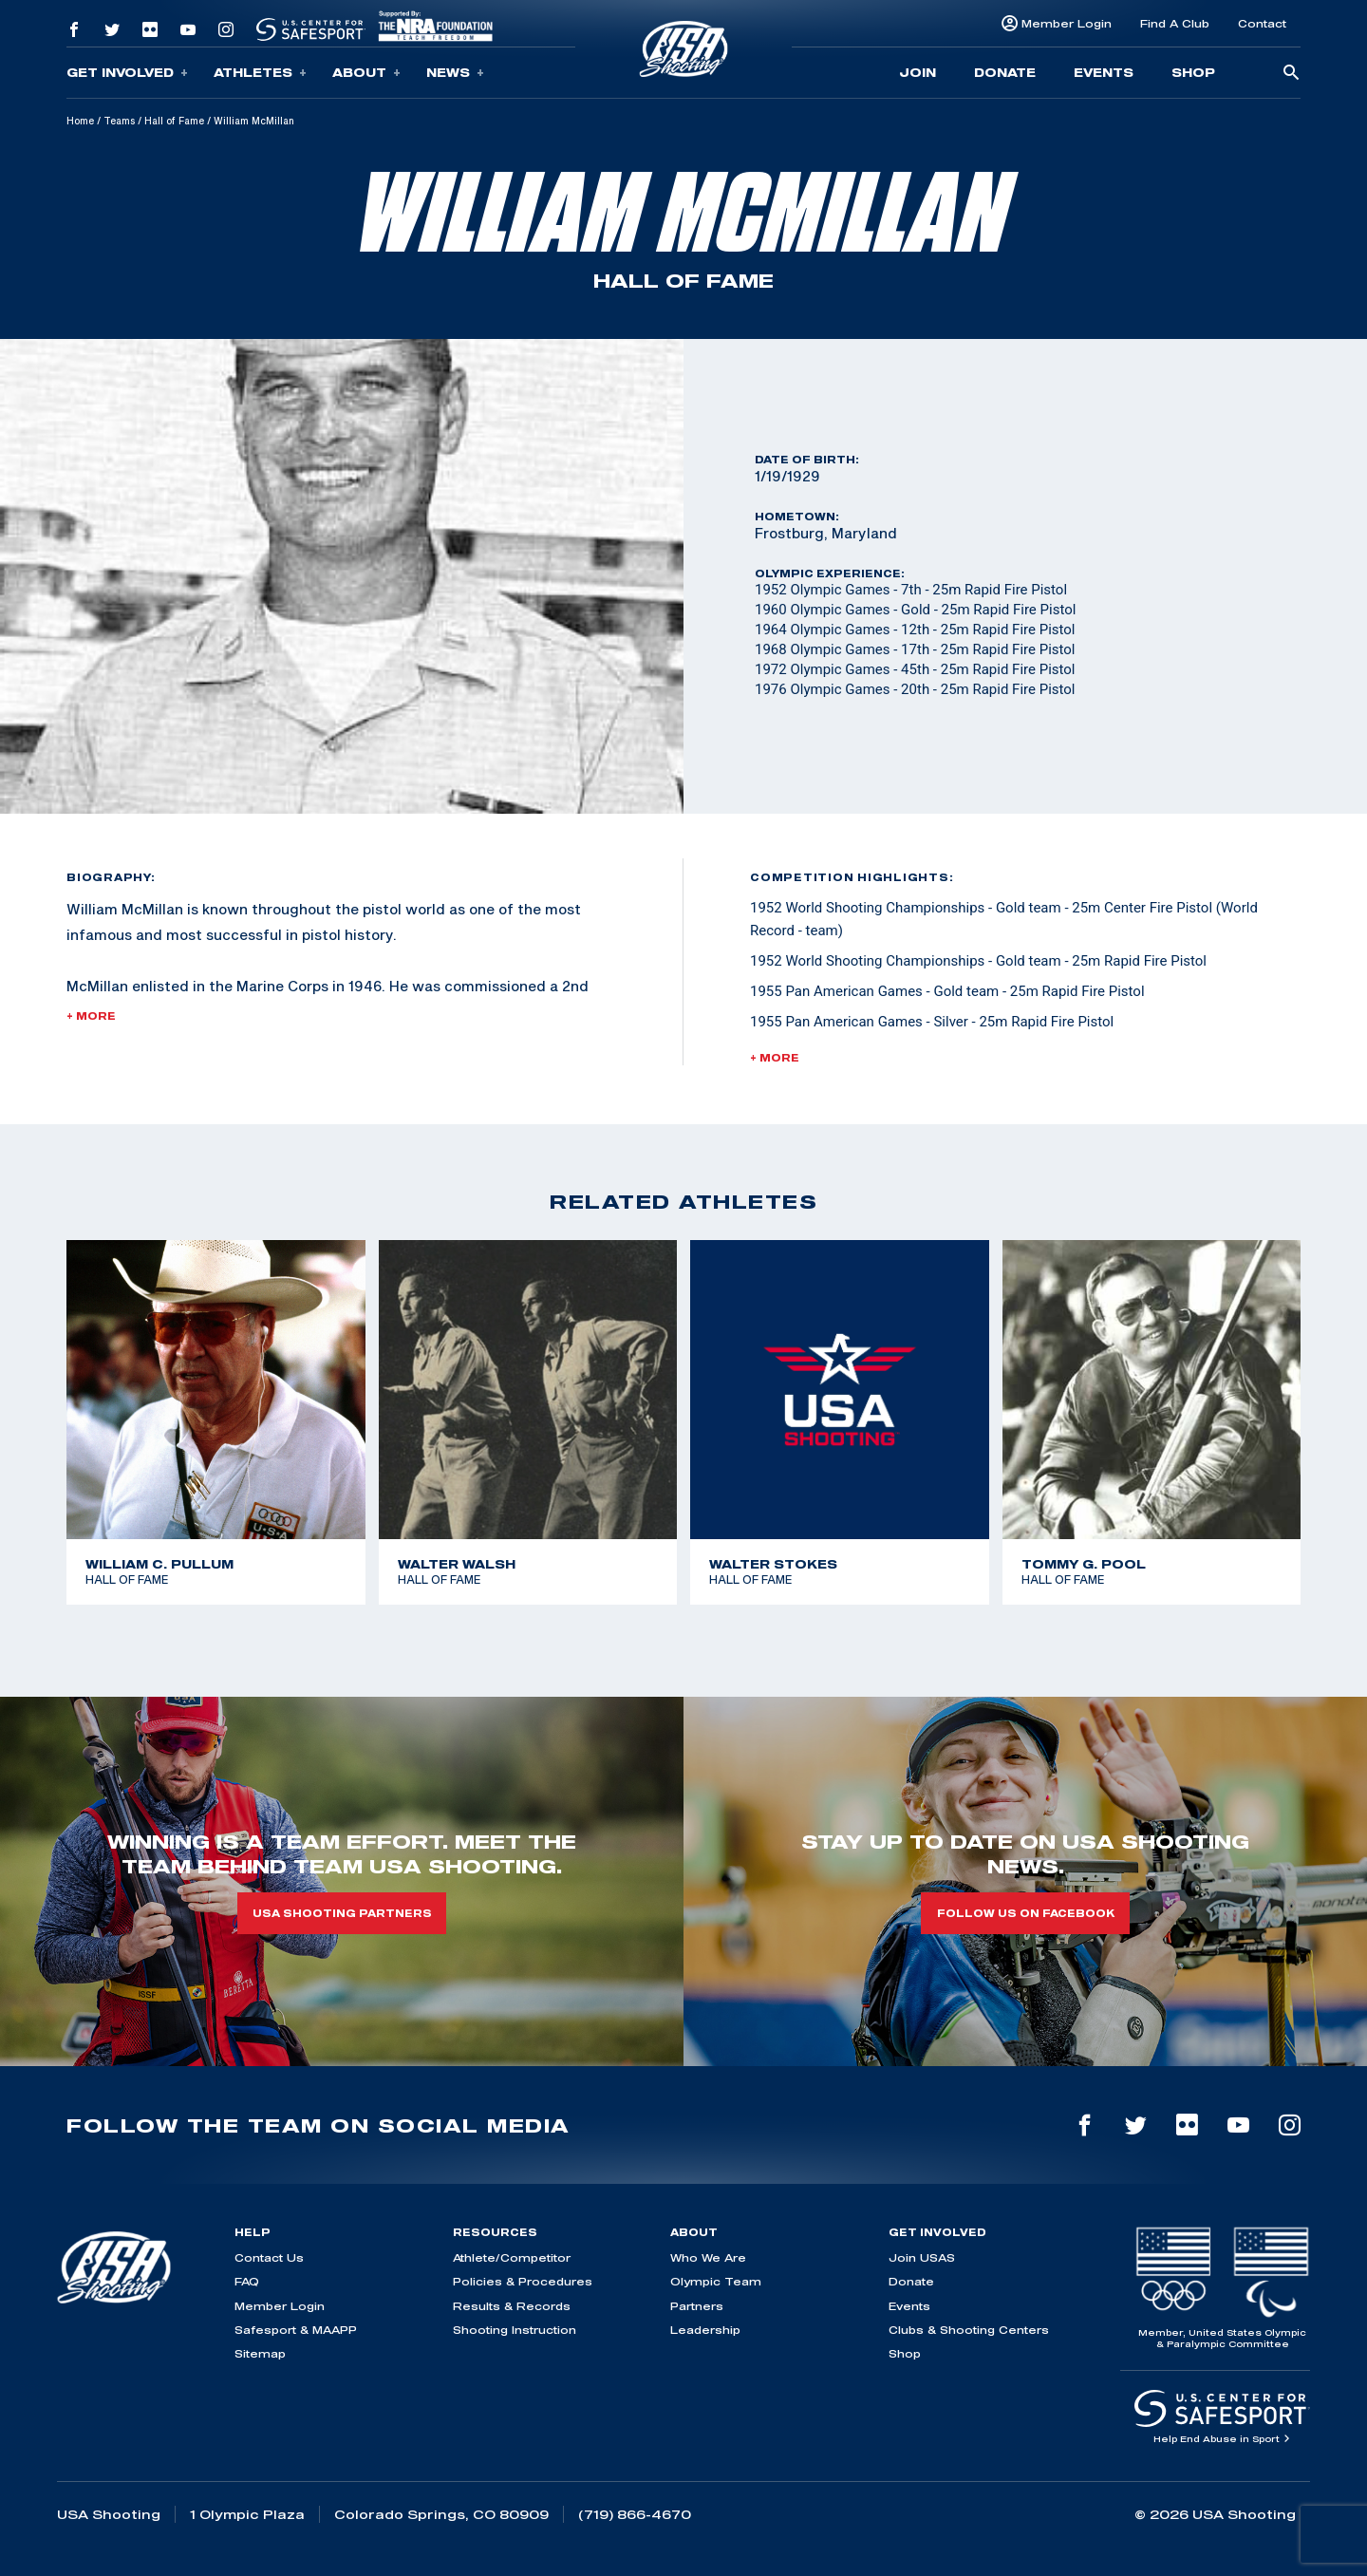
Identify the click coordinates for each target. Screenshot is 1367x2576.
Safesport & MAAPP (295, 2329)
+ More (91, 1016)
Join (917, 72)
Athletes (260, 73)
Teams (119, 120)
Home (80, 120)
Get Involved (127, 73)
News (455, 73)
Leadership (705, 2329)
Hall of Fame (174, 120)
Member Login (1066, 23)
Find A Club (1174, 23)
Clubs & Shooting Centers (969, 2329)
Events (1103, 72)
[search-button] (1291, 74)
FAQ (246, 2281)
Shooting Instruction (514, 2329)
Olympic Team (715, 2281)
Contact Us (269, 2257)
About (366, 73)
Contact (1262, 23)
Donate (1005, 72)
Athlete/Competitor (512, 2257)
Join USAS (922, 2257)
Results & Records (512, 2306)
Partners (696, 2306)
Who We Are (708, 2257)
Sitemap (260, 2353)
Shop (1193, 72)
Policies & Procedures (522, 2281)
